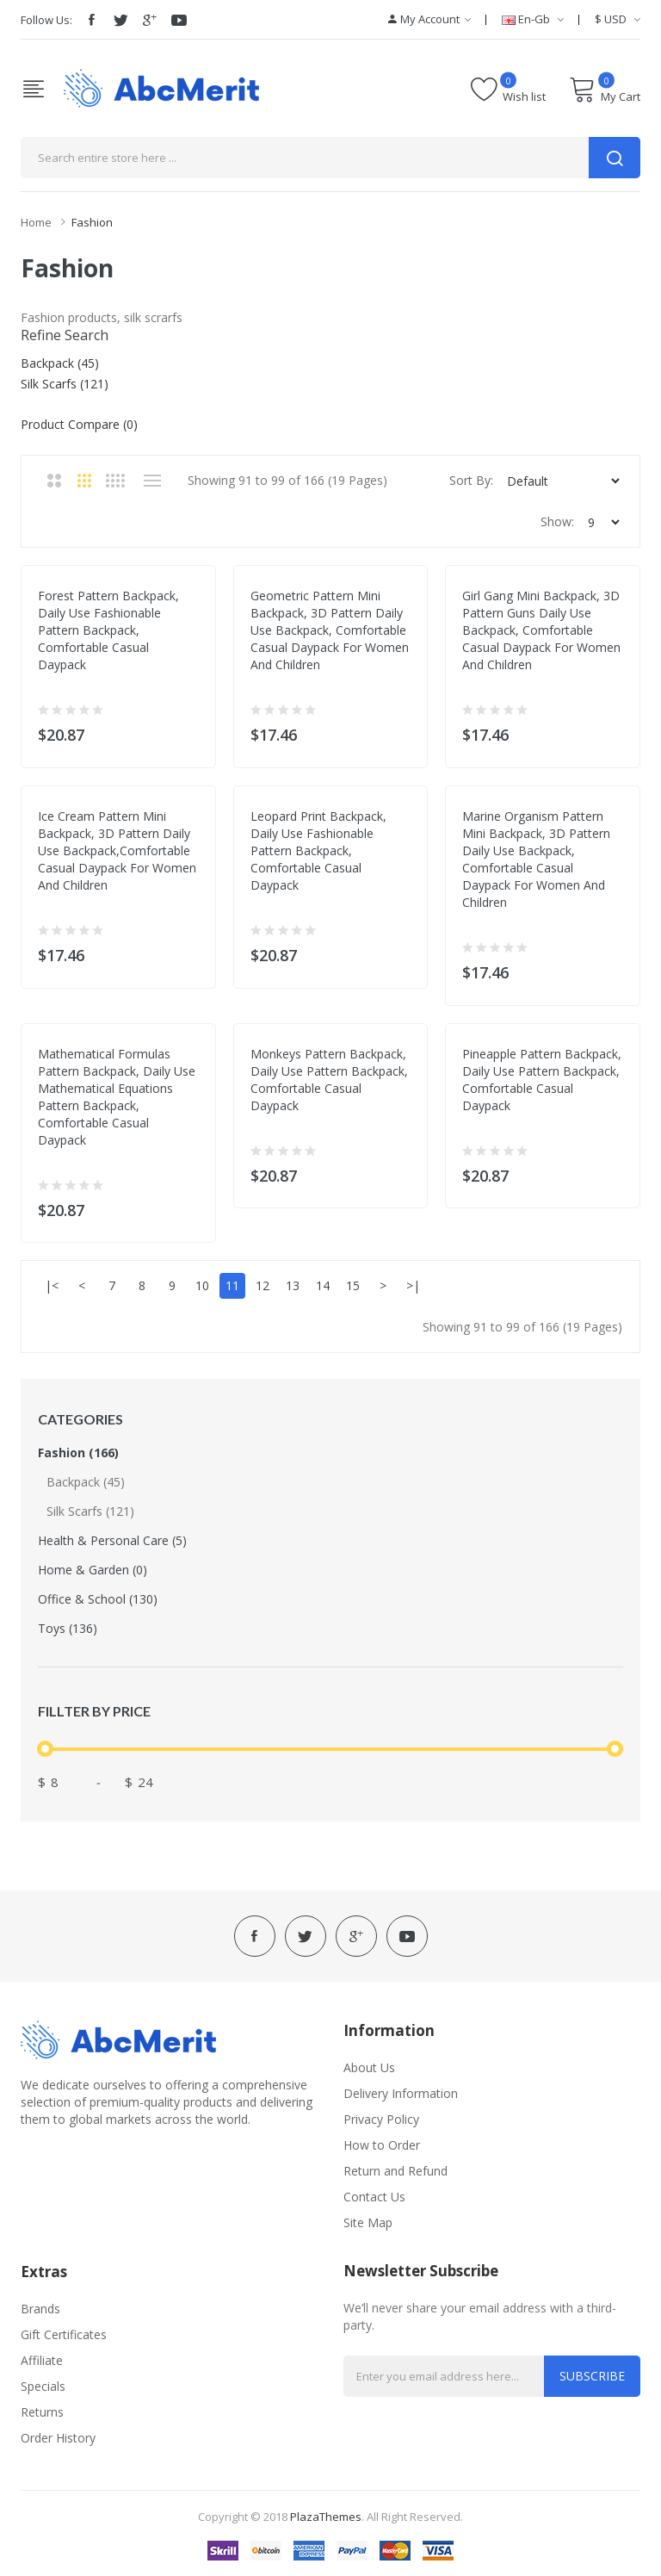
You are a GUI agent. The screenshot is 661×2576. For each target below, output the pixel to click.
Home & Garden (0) (92, 1569)
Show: (557, 521)
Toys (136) (67, 1628)
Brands (40, 2308)
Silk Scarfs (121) (90, 1511)
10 (202, 1285)
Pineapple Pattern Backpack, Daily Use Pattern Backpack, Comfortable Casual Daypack (541, 1080)
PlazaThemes (325, 2516)
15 (353, 1285)
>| (413, 1285)
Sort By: (471, 480)
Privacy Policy (381, 2119)
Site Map (367, 2222)
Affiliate (42, 2360)
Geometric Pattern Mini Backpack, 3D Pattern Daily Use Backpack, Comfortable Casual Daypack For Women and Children (329, 630)
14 (323, 1285)
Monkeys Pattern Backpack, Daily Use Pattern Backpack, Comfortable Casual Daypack (329, 1080)
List (152, 480)
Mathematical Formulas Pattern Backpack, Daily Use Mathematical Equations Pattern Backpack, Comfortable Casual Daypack (116, 1097)
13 (293, 1285)
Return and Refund (395, 2171)
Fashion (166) (78, 1452)
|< (52, 1285)
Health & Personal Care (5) (112, 1540)
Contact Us (374, 2196)
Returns (42, 2412)
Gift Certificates (64, 2334)
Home (36, 222)
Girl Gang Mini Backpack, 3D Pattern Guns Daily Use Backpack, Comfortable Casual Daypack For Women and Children (541, 630)
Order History (58, 2438)
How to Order (381, 2145)
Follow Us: (46, 20)
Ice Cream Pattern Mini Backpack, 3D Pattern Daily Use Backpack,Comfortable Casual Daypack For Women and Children (117, 850)
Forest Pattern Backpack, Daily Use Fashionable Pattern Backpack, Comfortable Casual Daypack (108, 630)
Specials (43, 2386)
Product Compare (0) (79, 424)
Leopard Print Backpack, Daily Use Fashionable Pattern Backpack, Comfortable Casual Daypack (318, 850)
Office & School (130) (98, 1599)
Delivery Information (400, 2093)
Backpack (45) (85, 1482)
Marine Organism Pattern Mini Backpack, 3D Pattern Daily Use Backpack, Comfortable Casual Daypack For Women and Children (536, 859)
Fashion (92, 222)
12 (262, 1285)
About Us (369, 2067)
